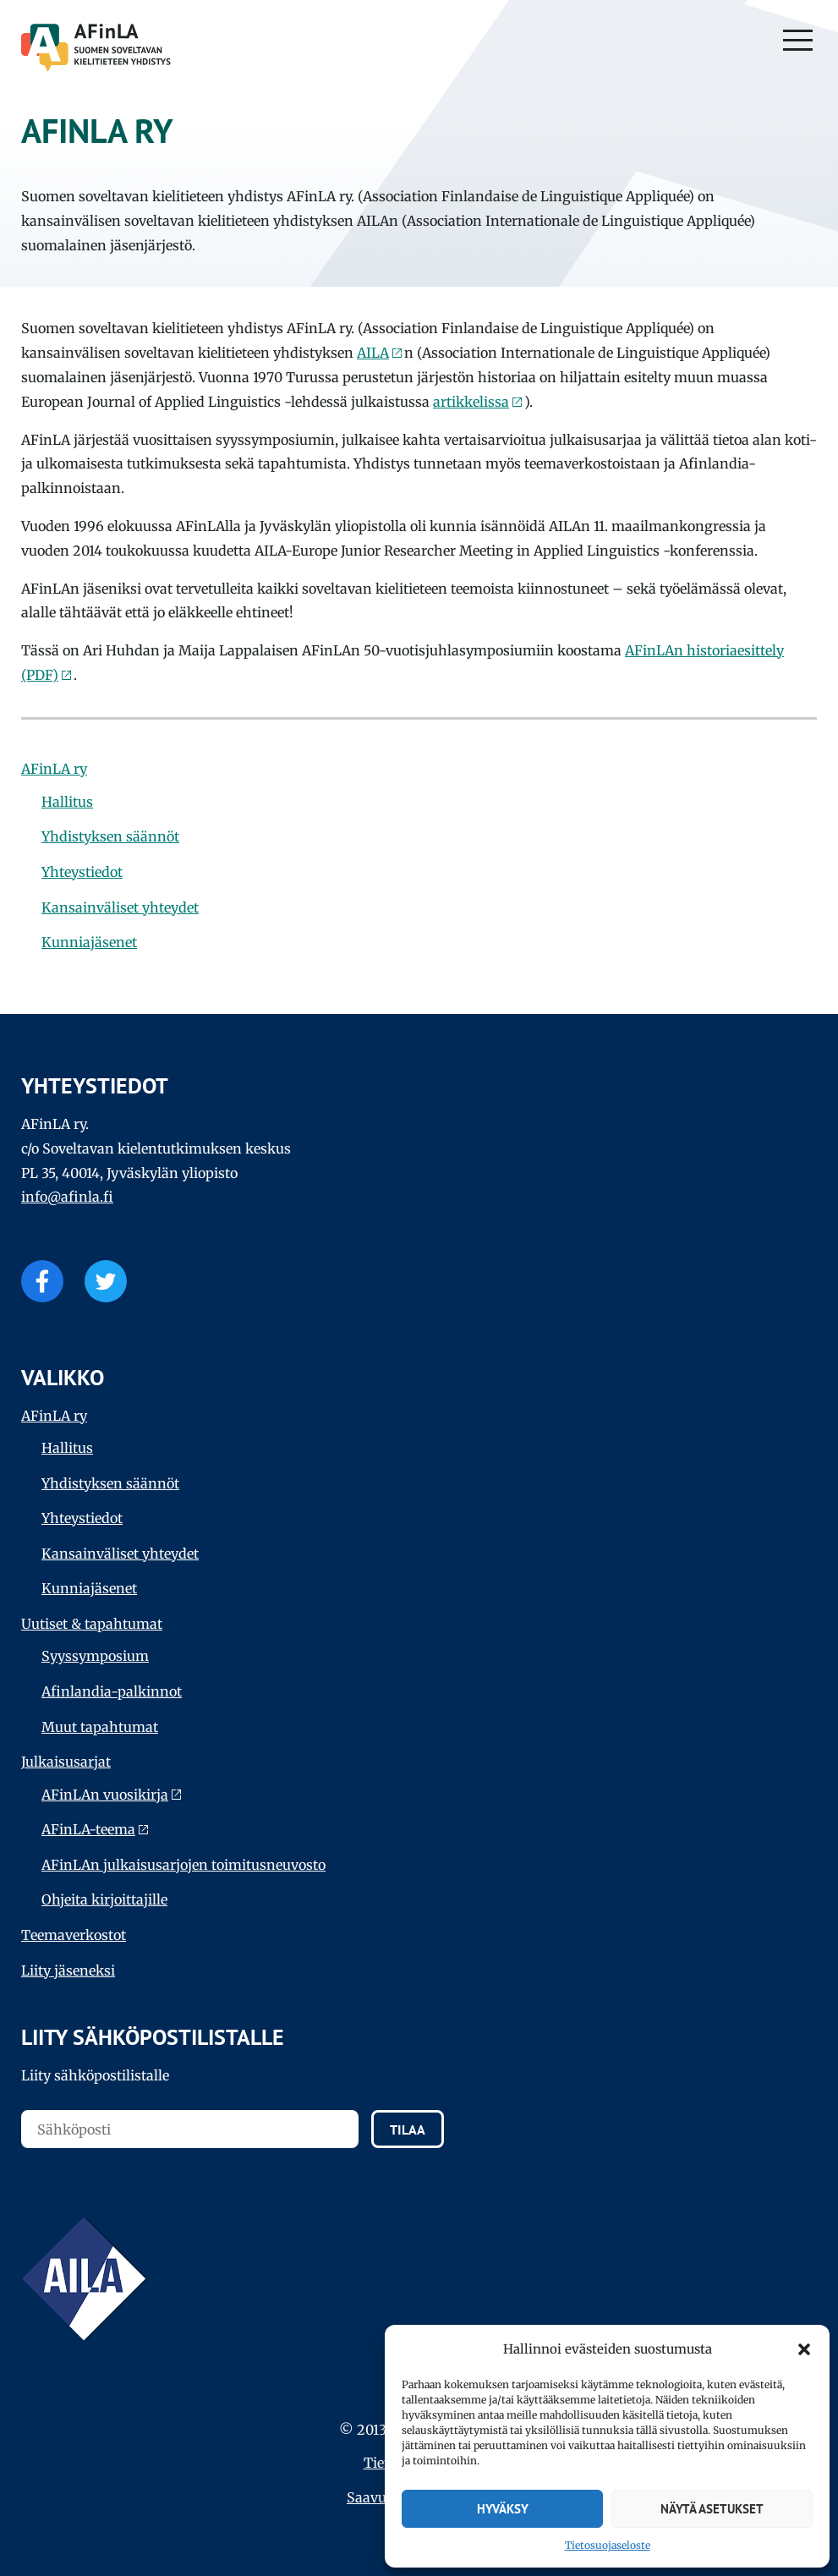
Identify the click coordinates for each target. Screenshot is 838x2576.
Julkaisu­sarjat (66, 1761)
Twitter (106, 1281)
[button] (804, 2349)
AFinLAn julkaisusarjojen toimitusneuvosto (183, 1864)
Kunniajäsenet (89, 942)
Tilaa (407, 2129)
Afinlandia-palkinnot (111, 1691)
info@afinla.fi (67, 1196)
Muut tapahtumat (99, 1726)
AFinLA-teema (88, 1829)
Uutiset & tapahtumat (91, 1623)
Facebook (42, 1281)
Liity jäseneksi (68, 1970)
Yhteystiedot (82, 871)
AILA (373, 352)
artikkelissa (471, 401)
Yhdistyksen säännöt (110, 836)
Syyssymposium (95, 1655)
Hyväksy (503, 2509)
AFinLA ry (54, 768)
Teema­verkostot (73, 1935)
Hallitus (67, 801)
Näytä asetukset (712, 2509)
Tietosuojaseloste (607, 2545)
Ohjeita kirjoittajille (104, 1899)
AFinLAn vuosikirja (104, 1794)
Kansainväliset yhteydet (120, 907)
